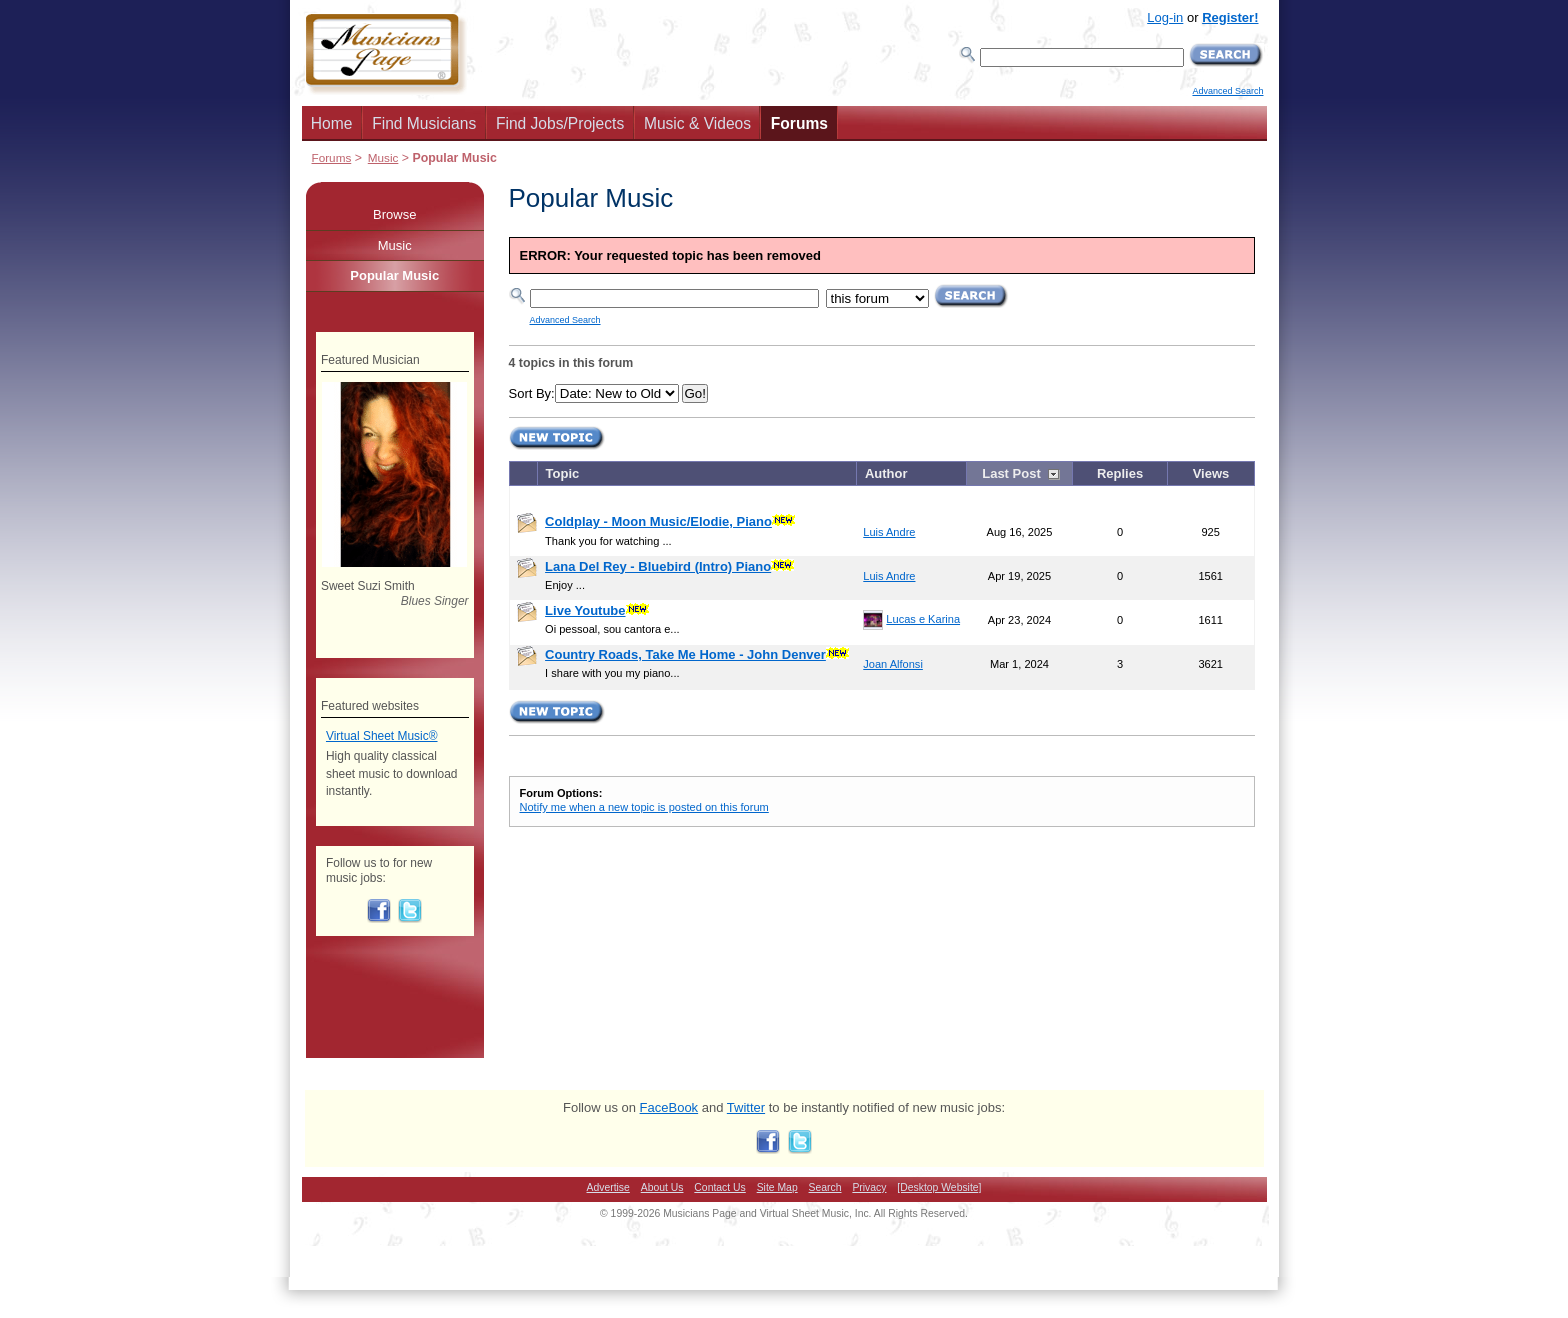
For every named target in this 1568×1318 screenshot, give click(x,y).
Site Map (777, 1187)
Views (1211, 473)
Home (332, 123)
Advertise (608, 1187)
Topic (563, 473)
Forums (799, 123)
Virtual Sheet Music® (382, 736)
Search (825, 1187)
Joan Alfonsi (893, 664)
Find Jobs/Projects (560, 123)
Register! (1230, 17)
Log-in (1165, 17)
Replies (1120, 473)
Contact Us (719, 1187)
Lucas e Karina (923, 619)
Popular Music (394, 275)
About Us (662, 1187)
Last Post (1011, 473)
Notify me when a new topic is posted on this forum (644, 807)
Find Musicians (424, 123)
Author (886, 473)
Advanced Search (1227, 91)
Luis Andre (889, 532)
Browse (394, 214)
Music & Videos (697, 123)
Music (383, 157)
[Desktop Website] (939, 1187)
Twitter (746, 1107)
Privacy (869, 1187)
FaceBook (669, 1107)
